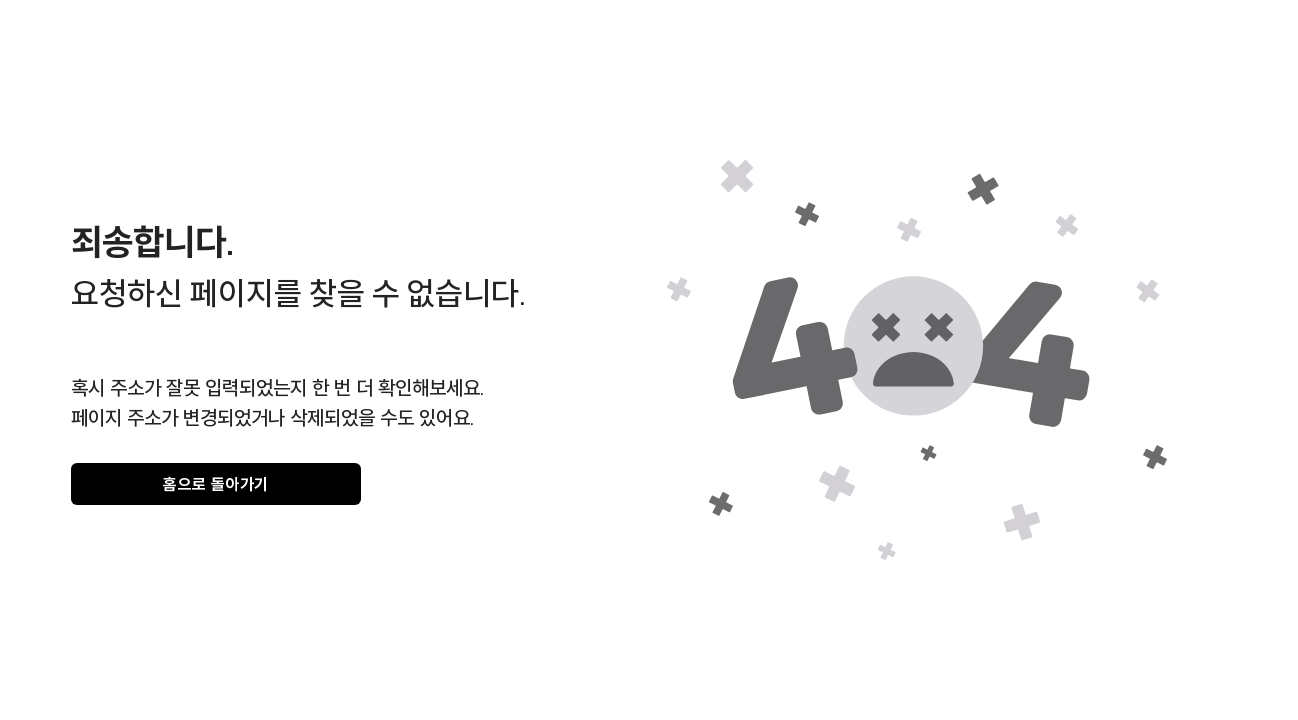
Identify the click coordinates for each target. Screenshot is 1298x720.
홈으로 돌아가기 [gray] (216, 484)
